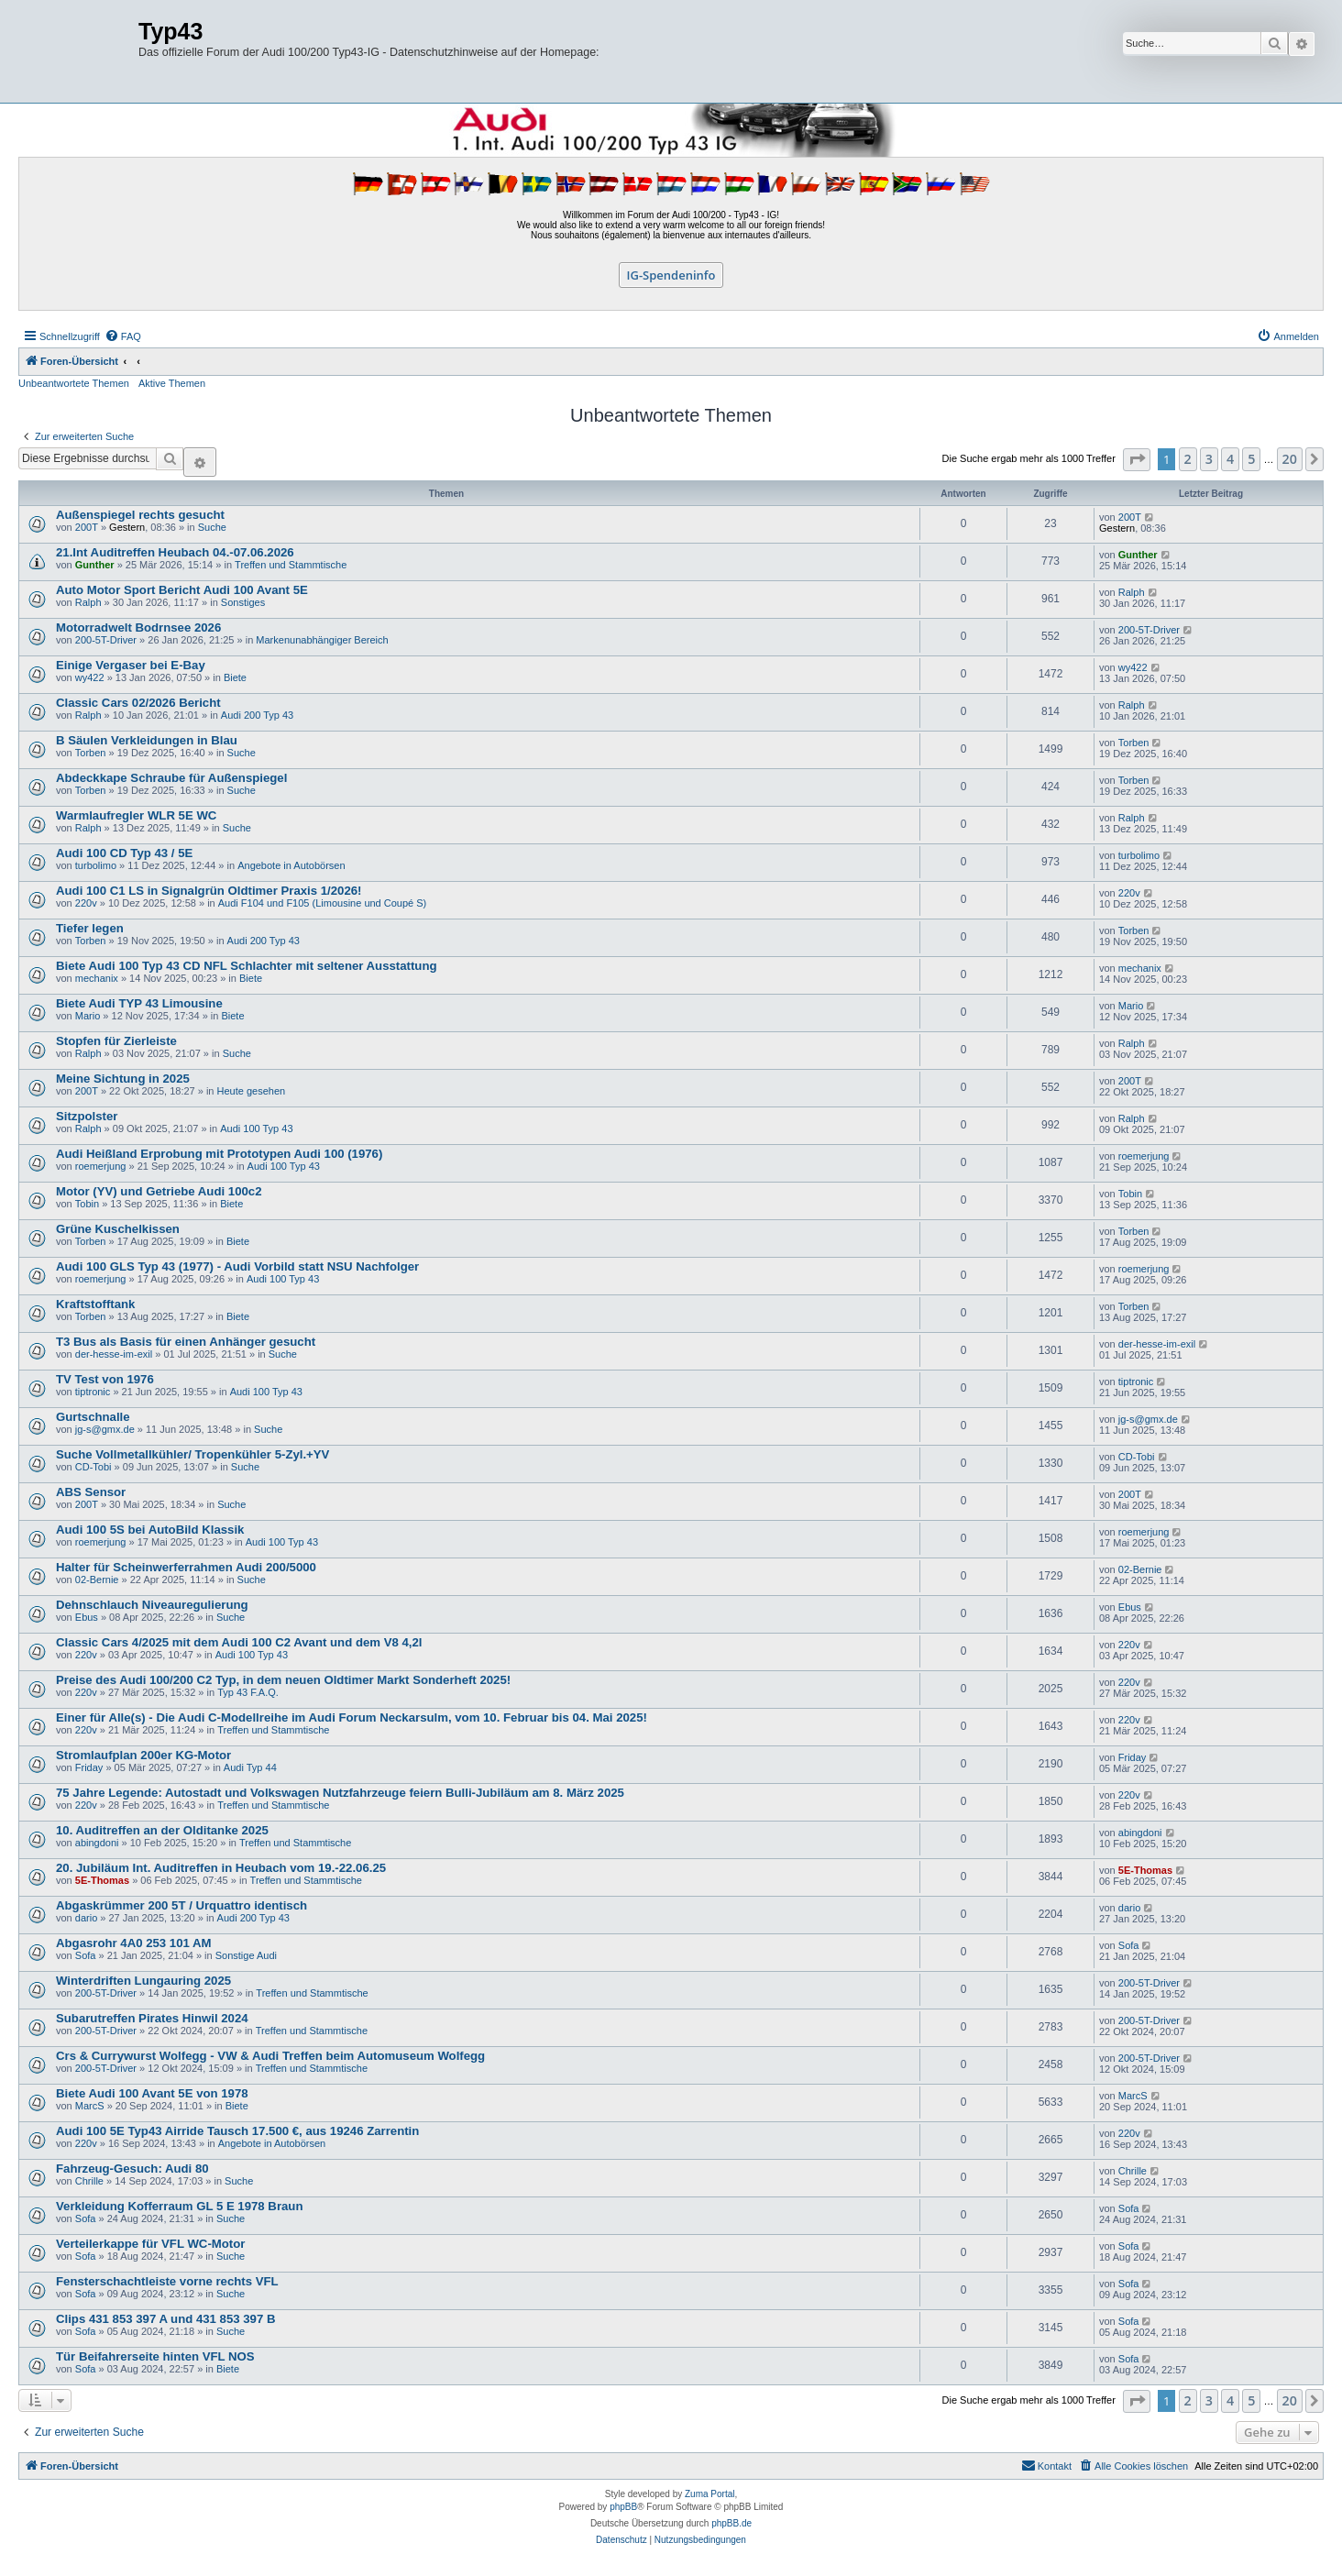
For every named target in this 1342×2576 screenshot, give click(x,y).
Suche (212, 527)
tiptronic (93, 1391)
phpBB (623, 2507)
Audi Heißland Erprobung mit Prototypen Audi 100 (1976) (219, 1154)
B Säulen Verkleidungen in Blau (146, 740)
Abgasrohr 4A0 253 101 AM (134, 1943)
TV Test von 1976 (105, 1379)
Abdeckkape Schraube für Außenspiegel (171, 778)
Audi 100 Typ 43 (256, 1128)
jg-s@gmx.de (105, 1429)
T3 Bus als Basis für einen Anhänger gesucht (185, 1342)
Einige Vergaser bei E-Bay (130, 665)
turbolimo (95, 865)
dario (86, 1917)
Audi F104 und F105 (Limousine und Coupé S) (322, 902)
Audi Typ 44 (250, 1767)
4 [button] (1230, 459)
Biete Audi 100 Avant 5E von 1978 (152, 2093)
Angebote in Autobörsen (291, 865)
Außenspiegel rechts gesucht (140, 515)
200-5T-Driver (106, 639)
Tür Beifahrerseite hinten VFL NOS (155, 2356)
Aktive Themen (171, 383)
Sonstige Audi (246, 1955)
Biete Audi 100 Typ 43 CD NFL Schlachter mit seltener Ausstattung (246, 966)
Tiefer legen (90, 928)
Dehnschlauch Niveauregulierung (152, 1605)
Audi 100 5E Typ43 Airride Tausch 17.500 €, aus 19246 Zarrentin (237, 2131)
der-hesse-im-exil (113, 1354)
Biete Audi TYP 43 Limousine (139, 1003)
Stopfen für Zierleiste (116, 1041)
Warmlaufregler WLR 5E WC (136, 815)
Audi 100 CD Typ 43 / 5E (124, 853)
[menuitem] (122, 336)
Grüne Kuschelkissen (118, 1229)
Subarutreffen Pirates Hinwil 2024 (152, 2018)
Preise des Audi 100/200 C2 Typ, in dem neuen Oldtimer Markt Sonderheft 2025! (283, 1680)
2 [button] (1188, 459)
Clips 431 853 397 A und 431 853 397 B (165, 2319)
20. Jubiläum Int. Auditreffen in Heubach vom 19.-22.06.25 (221, 1868)
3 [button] (1209, 459)
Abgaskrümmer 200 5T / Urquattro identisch (181, 1905)
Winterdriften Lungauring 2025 (143, 1980)
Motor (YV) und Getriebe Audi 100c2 (158, 1191)
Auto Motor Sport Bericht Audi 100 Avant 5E (182, 590)
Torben (90, 752)
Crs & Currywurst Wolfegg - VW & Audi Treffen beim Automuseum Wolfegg (270, 2056)
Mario (88, 1015)
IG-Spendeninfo (671, 275)
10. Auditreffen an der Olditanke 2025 (162, 1830)
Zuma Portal (709, 2494)
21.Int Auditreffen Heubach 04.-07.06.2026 (175, 552)
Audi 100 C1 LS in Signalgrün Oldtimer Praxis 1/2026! (208, 890)
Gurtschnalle (93, 1417)
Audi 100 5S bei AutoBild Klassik (150, 1529)
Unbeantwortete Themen (73, 383)
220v (86, 902)
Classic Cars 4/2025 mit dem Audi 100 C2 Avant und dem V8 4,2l (239, 1642)
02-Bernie (97, 1579)
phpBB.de (731, 2523)
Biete (235, 677)
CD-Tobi (93, 1466)
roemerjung (100, 1166)
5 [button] (1251, 459)
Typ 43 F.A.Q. (248, 1692)
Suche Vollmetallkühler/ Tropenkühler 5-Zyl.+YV (192, 1454)
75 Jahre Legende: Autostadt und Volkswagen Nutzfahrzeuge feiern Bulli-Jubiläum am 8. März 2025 (340, 1793)
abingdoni (97, 1842)
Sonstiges (243, 602)
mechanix (96, 978)
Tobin (87, 1203)
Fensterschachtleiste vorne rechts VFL (167, 2281)
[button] (1136, 459)
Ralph (88, 602)
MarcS (89, 2105)
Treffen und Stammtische (290, 564)
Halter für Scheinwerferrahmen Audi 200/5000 (186, 1567)
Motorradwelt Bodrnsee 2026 (138, 627)
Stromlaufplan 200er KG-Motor (143, 1755)
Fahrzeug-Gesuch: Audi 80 (132, 2168)
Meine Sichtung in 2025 (123, 1078)
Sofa (85, 1955)
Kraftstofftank (95, 1304)
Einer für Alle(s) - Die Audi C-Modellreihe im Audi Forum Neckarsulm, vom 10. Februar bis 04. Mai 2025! (351, 1717)
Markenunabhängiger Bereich (322, 639)
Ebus (86, 1617)
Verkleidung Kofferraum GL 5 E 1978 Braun (179, 2206)
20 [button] (1289, 459)
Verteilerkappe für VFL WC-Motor (150, 2244)
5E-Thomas (102, 1880)
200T (86, 527)
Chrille (89, 2180)
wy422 (89, 677)
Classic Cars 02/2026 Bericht (138, 703)
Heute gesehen (251, 1090)
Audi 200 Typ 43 (257, 715)
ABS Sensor (91, 1492)
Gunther (95, 564)
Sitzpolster (86, 1116)
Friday (89, 1767)
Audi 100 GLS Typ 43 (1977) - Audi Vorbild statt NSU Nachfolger (237, 1266)
